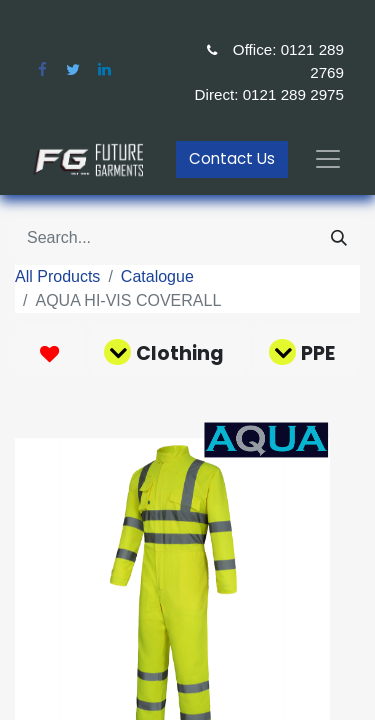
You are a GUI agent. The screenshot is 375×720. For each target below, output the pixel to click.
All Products (57, 276)
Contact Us (232, 158)
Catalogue (157, 276)
